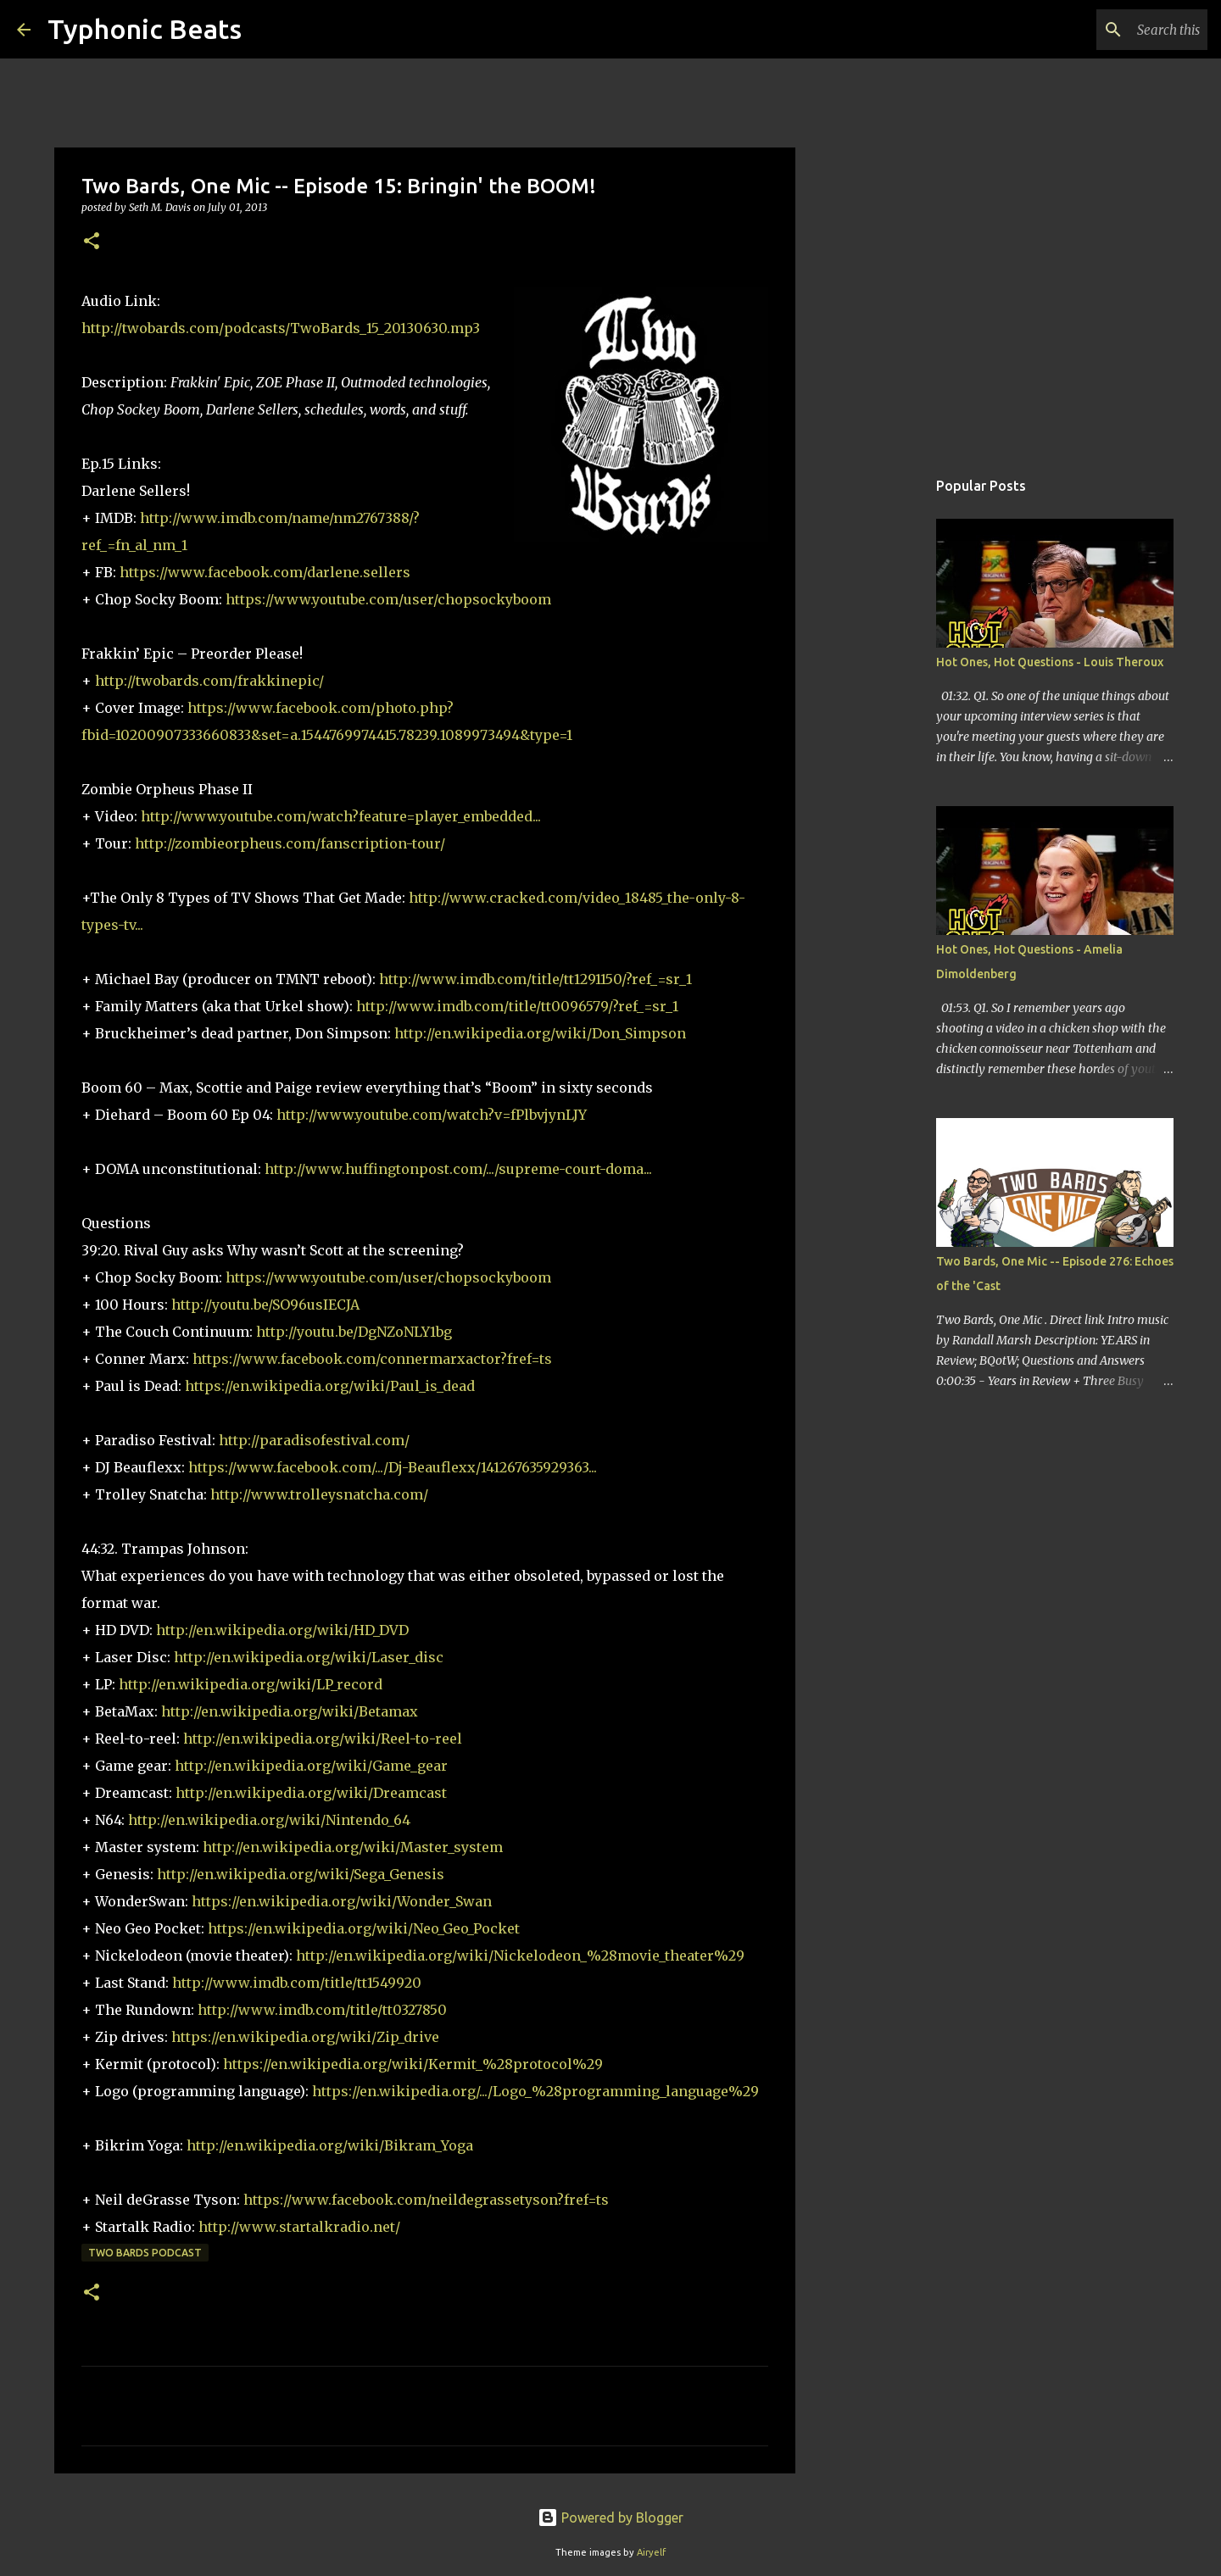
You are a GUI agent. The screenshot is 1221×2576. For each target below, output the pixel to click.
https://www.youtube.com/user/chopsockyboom (388, 599)
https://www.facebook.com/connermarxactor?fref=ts (372, 1358)
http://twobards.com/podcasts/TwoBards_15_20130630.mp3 (280, 328)
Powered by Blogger (610, 2517)
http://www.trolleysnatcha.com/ (319, 1494)
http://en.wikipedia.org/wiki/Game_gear (311, 1765)
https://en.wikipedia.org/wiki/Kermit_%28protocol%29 (413, 2064)
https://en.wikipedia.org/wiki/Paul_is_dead (330, 1385)
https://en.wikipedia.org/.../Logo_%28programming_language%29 (535, 2091)
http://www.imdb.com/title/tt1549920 (296, 1982)
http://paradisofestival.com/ (314, 1440)
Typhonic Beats (144, 29)
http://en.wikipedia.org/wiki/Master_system (353, 1847)
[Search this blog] (1118, 29)
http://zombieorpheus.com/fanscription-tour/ (290, 843)
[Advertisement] (882, 732)
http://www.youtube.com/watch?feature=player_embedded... (341, 816)
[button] (91, 242)
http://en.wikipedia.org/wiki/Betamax (289, 1711)
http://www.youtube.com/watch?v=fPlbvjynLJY (431, 1114)
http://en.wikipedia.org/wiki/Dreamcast (311, 1792)
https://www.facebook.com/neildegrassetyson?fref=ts (426, 2199)
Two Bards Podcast (145, 2252)
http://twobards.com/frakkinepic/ (209, 680)
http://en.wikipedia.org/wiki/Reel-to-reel (322, 1738)
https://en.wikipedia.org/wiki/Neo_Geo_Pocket (364, 1928)
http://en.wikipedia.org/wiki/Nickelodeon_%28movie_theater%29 (520, 1955)
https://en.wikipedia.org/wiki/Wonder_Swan (342, 1901)
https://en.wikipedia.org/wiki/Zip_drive (305, 2036)
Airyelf (651, 2552)
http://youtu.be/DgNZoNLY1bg (354, 1331)
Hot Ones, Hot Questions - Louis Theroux (1049, 662)
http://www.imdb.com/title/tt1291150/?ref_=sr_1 (535, 979)
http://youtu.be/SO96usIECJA (265, 1304)
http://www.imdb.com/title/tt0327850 (322, 2009)
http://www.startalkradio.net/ (299, 2226)
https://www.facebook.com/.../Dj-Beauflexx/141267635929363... (392, 1467)
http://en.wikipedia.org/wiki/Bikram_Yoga (330, 2145)
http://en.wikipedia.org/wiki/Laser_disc (308, 1657)
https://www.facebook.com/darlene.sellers (265, 572)
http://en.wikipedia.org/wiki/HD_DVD (282, 1630)
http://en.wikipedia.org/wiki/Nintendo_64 (269, 1819)
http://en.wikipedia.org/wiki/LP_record (250, 1684)
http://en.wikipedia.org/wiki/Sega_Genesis (300, 1874)
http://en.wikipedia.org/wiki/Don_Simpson (540, 1033)
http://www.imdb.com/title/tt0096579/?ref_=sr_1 (517, 1006)
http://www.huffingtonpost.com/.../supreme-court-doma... (458, 1168)
